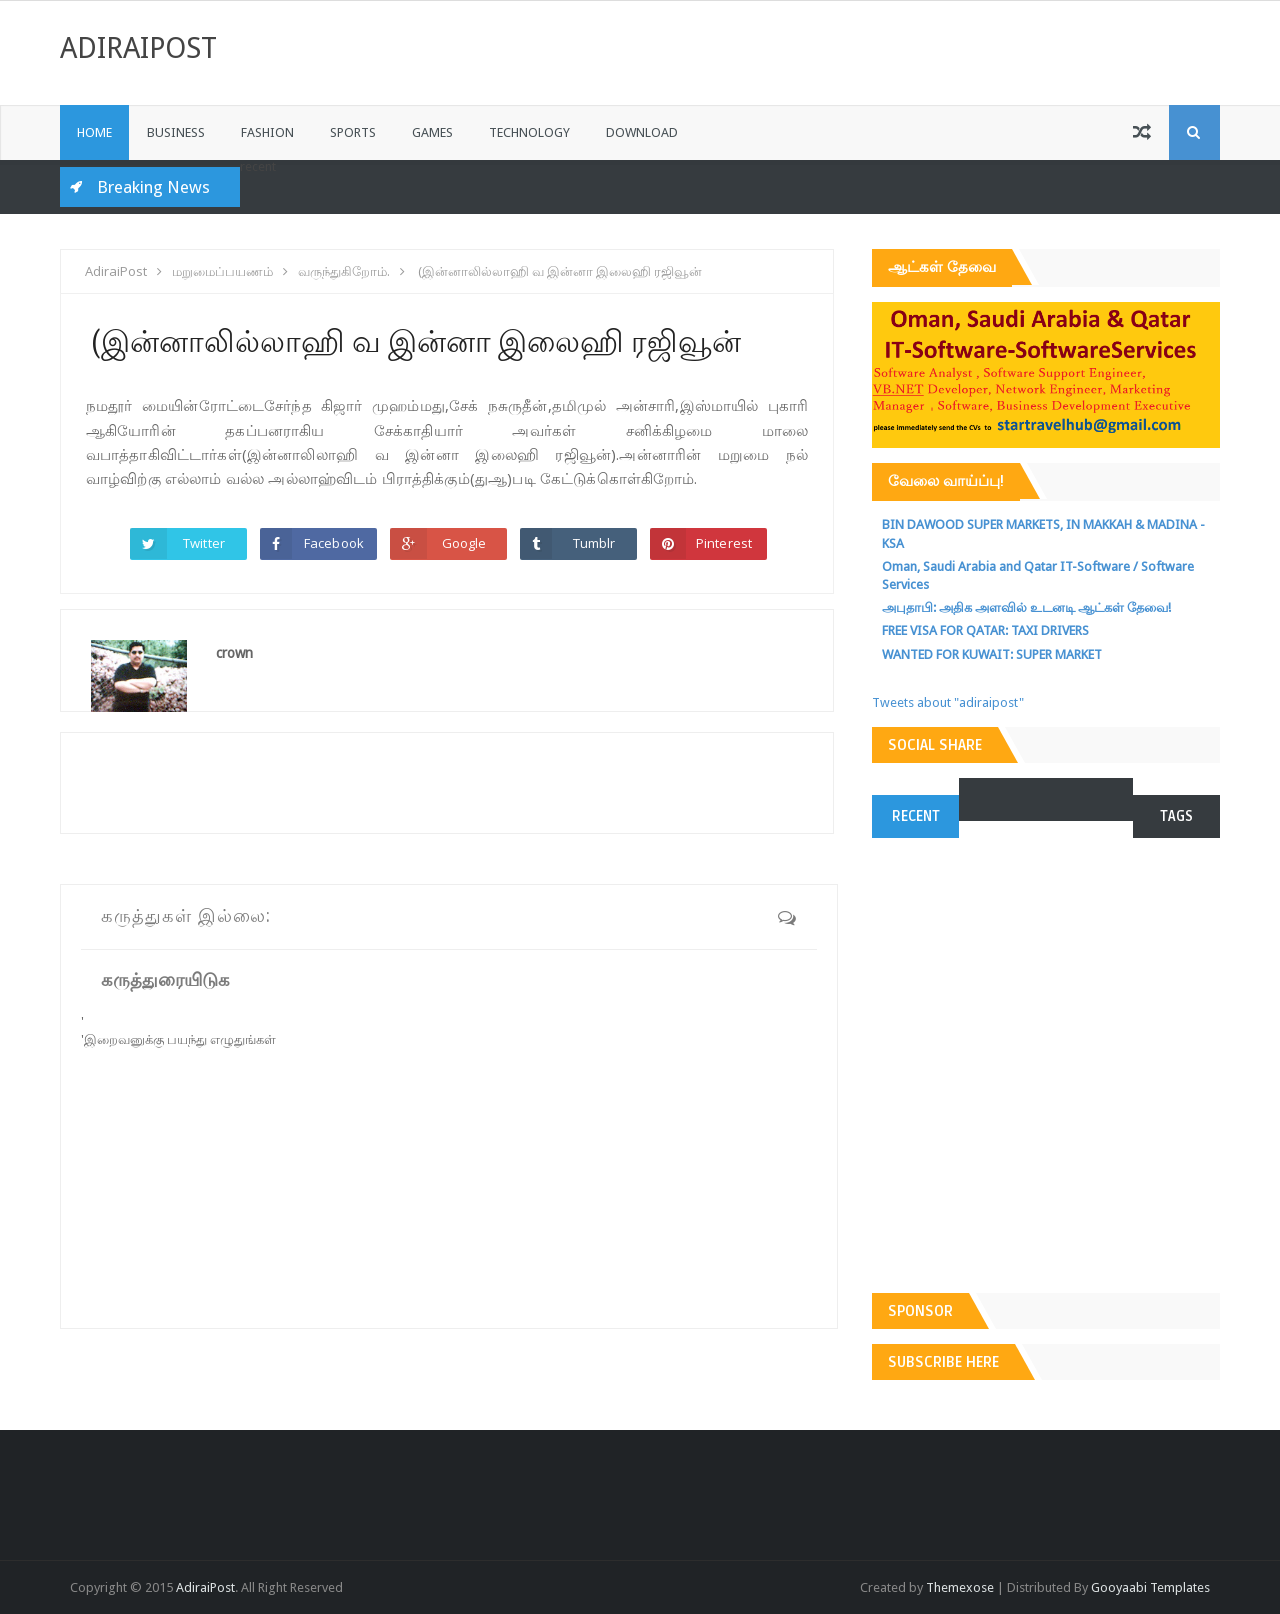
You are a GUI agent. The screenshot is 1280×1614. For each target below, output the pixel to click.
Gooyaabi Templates (1150, 1587)
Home (94, 132)
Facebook (334, 543)
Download (642, 132)
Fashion (267, 132)
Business (176, 132)
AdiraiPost (138, 48)
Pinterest (724, 543)
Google (464, 543)
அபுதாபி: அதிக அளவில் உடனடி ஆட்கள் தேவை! (1026, 607)
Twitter (204, 543)
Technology (529, 132)
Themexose (960, 1587)
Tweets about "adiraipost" (948, 702)
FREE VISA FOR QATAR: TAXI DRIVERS (985, 630)
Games (432, 132)
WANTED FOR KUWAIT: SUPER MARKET (992, 654)
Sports (353, 132)
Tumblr (594, 543)
